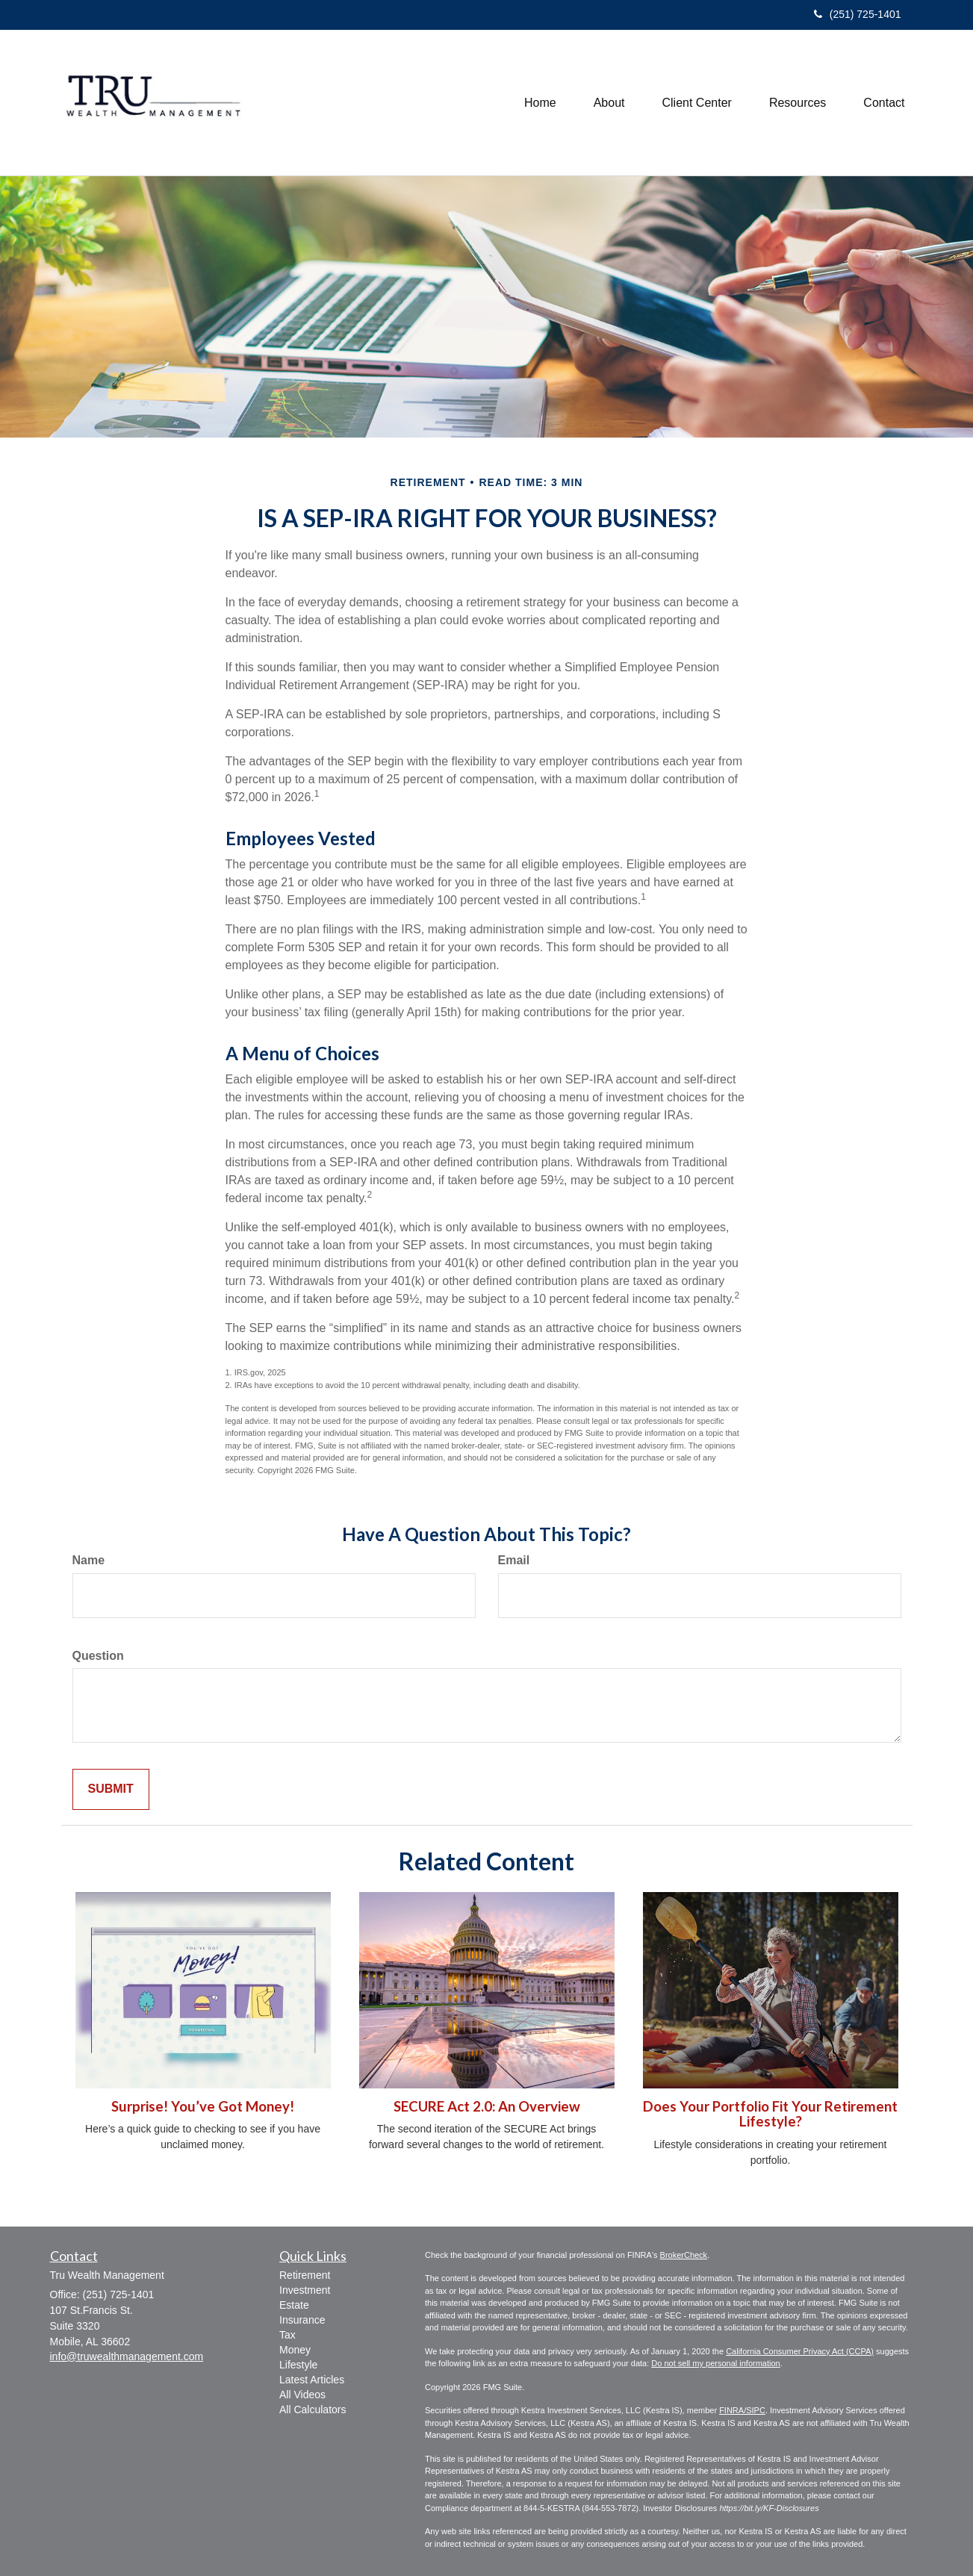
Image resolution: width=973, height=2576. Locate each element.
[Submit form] (110, 1789)
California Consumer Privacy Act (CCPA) (800, 2351)
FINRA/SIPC (742, 2410)
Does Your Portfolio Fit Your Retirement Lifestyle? (770, 2114)
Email (514, 1560)
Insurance (302, 2320)
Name (88, 1560)
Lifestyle (298, 2365)
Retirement (304, 2275)
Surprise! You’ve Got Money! (202, 2106)
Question (98, 1655)
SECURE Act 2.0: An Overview (487, 2106)
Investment (304, 2290)
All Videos (302, 2395)
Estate (294, 2305)
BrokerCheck (684, 2254)
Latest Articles (311, 2380)
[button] (609, 103)
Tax (287, 2335)
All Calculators (312, 2409)
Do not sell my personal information (715, 2363)
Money (295, 2350)
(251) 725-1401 (857, 14)
